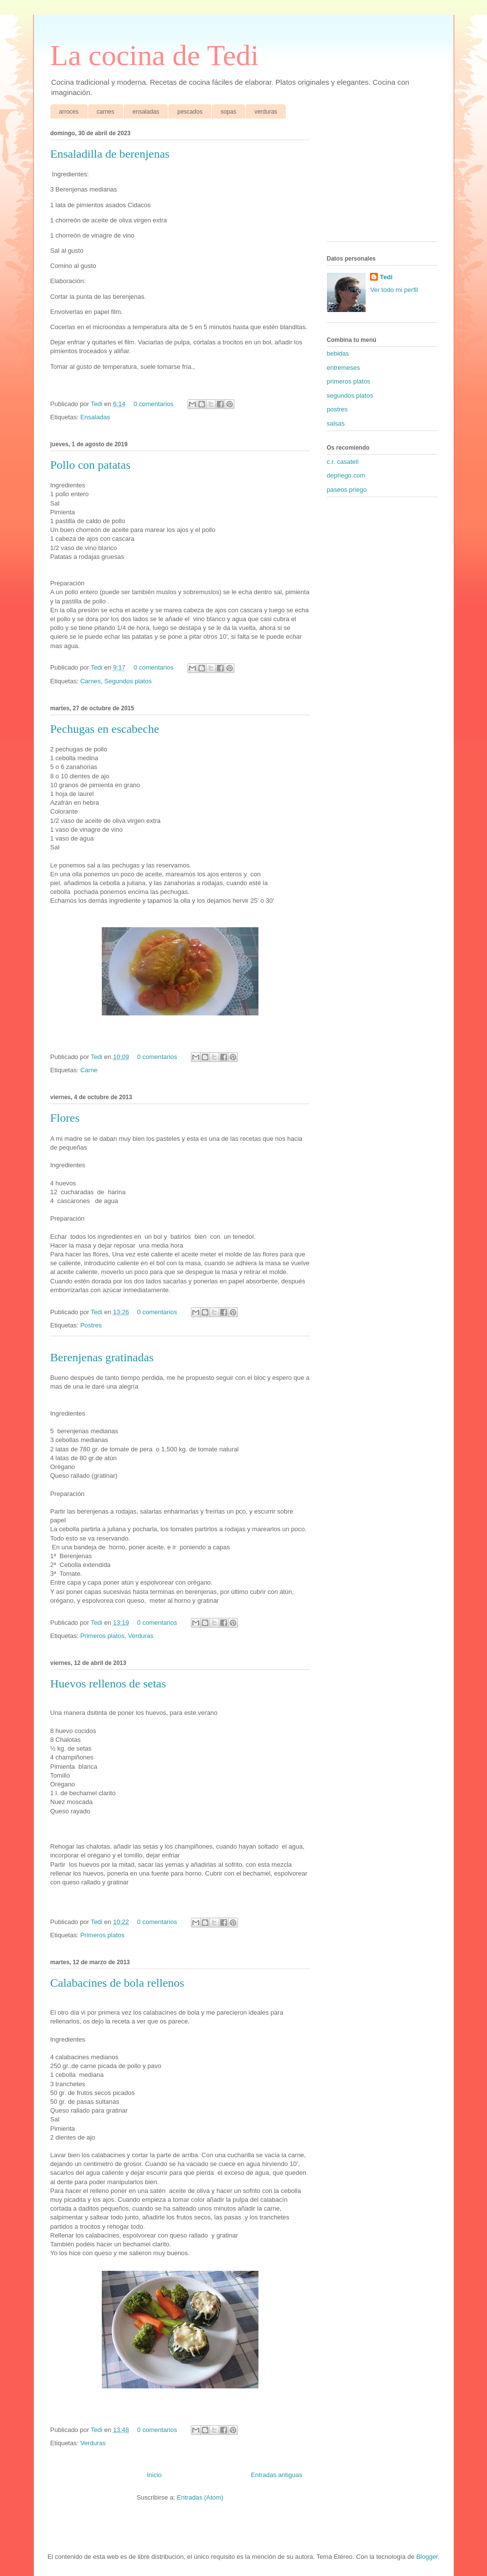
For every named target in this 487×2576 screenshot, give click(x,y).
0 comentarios (154, 404)
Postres (91, 1325)
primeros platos (349, 381)
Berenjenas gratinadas (102, 1357)
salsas (336, 423)
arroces (69, 111)
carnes (106, 111)
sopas (228, 111)
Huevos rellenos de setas (108, 1683)
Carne (88, 1070)
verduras (266, 111)
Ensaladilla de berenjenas (110, 153)
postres (337, 409)
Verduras (140, 1635)
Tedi (97, 404)
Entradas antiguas (276, 2475)
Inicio (154, 2475)
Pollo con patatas (90, 464)
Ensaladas (95, 417)
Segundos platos (128, 681)
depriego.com (346, 475)
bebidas (338, 353)
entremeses (343, 367)
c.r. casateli (343, 461)
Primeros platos (102, 1635)
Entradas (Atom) (200, 2497)
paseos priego (347, 489)
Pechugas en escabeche (105, 728)
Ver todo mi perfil (394, 289)
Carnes (90, 681)
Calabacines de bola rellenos (117, 1982)
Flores (65, 1117)
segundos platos (350, 395)
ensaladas (146, 111)
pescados (189, 111)
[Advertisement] (376, 182)
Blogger (427, 2556)
